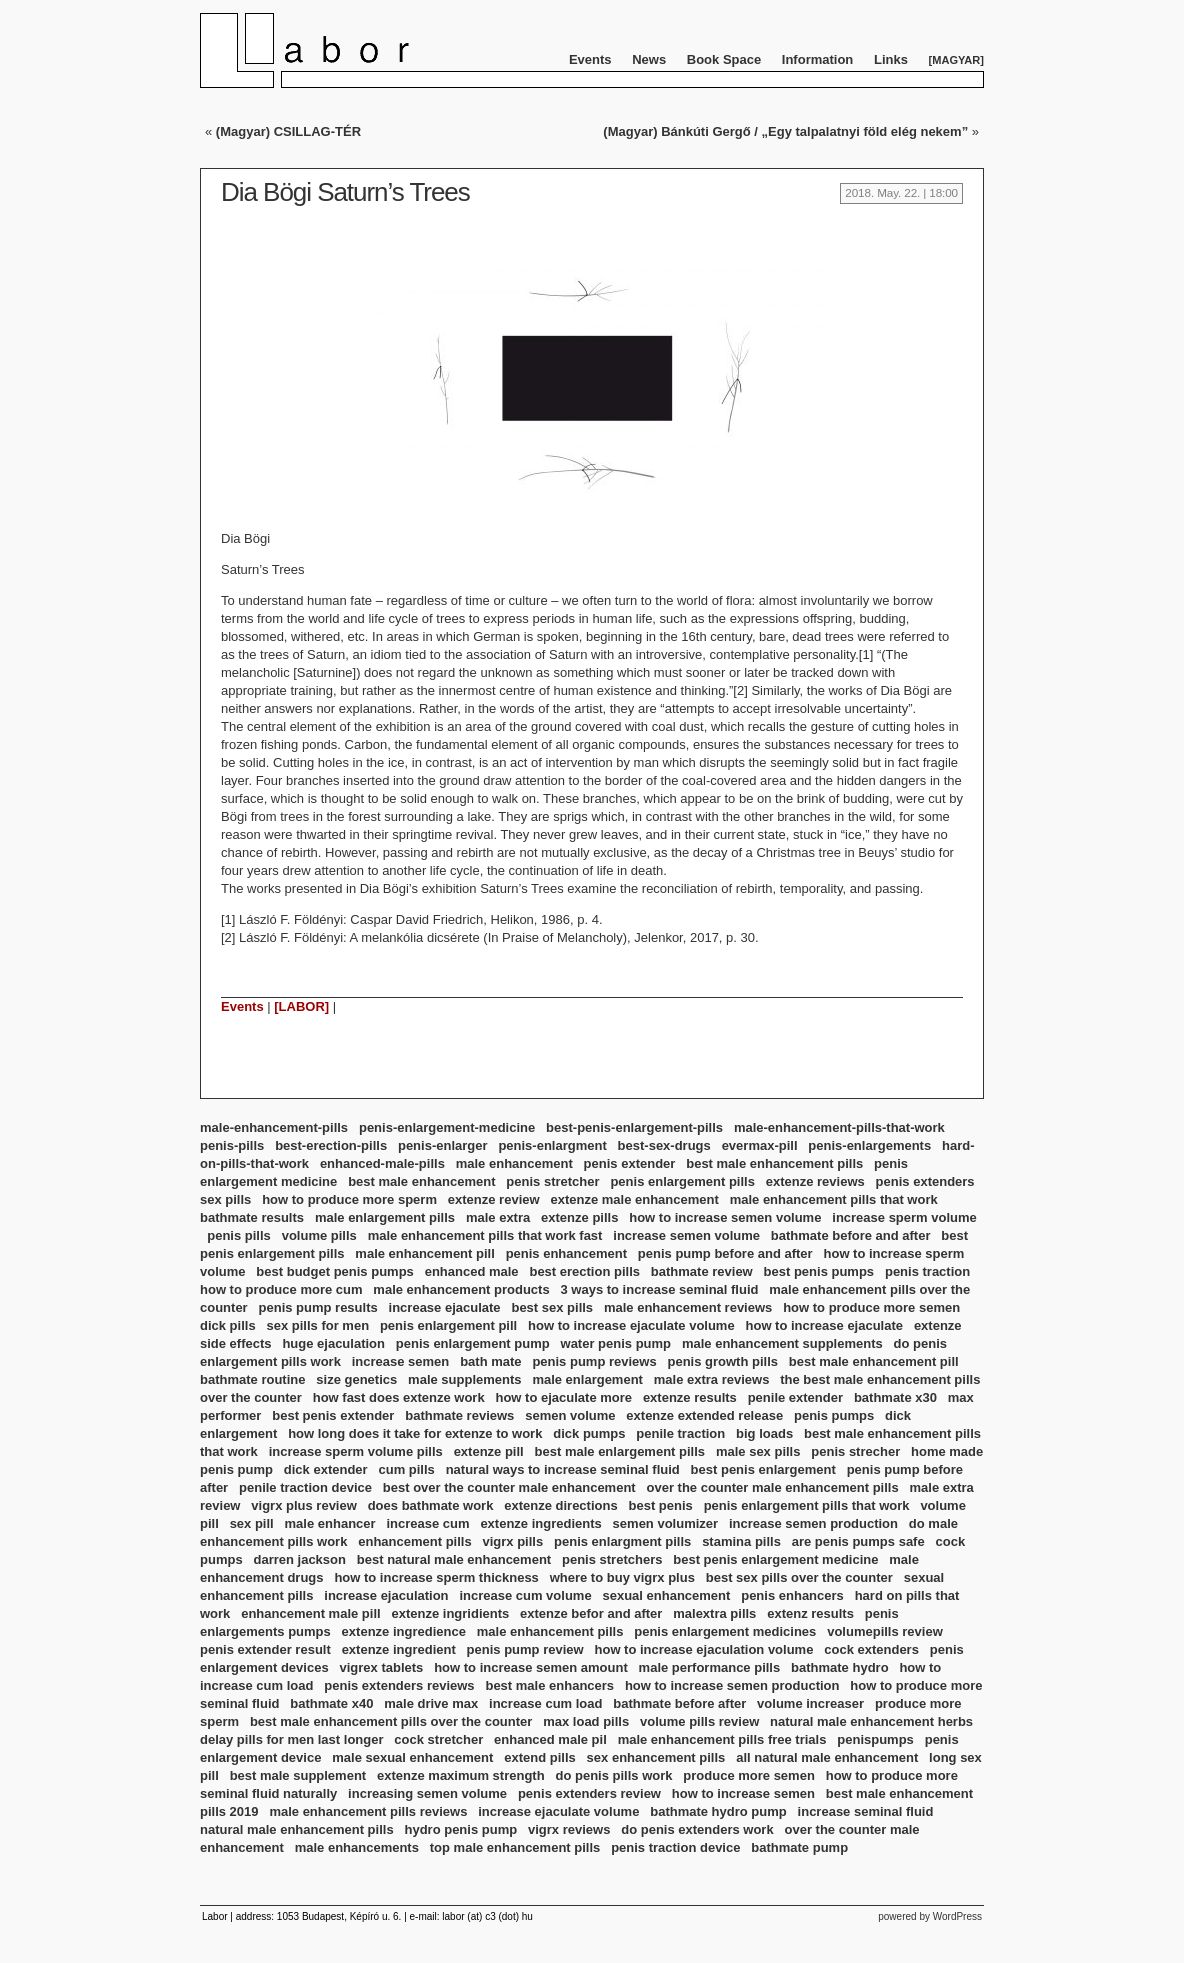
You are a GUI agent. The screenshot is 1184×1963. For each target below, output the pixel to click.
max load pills (586, 1721)
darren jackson (299, 1559)
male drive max (431, 1703)
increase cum (427, 1523)
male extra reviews (712, 1379)
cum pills (406, 1469)
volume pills (319, 1235)
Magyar (956, 60)
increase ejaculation (386, 1595)
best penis (661, 1505)
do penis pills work (613, 1775)
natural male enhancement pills (297, 1829)
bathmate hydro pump (718, 1811)
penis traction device (675, 1847)
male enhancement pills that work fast (485, 1235)
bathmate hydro (840, 1667)
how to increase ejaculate (825, 1325)
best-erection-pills (331, 1145)
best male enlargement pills (620, 1451)
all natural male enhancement (827, 1757)
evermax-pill (760, 1145)
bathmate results (252, 1217)
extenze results (690, 1397)
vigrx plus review (304, 1505)
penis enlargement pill (448, 1325)
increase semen (401, 1361)
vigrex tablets (381, 1667)
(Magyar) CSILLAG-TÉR (288, 131)
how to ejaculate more (563, 1397)
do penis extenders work (697, 1829)
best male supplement (298, 1775)
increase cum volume (525, 1595)
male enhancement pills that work (834, 1199)
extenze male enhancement (634, 1199)
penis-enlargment (552, 1145)
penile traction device (305, 1487)
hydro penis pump (460, 1829)
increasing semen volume (427, 1793)
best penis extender (333, 1415)
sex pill (252, 1523)
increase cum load (545, 1703)
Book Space (724, 59)
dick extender (326, 1469)
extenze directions (560, 1505)
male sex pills (758, 1451)
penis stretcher (552, 1181)
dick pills (228, 1325)
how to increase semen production (732, 1685)
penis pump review (525, 1649)
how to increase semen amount (531, 1667)
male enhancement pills (550, 1631)
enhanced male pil (550, 1739)
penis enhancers (792, 1595)
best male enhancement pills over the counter (391, 1721)
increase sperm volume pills (356, 1451)
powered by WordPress (930, 1916)
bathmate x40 (331, 1703)
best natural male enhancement (454, 1559)
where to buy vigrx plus (622, 1577)
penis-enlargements (869, 1145)
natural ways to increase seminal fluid (563, 1469)
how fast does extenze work (399, 1397)
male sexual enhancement (412, 1757)
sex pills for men (317, 1325)
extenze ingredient (399, 1649)
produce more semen (749, 1775)
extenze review (494, 1199)
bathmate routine (252, 1379)
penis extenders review (589, 1793)
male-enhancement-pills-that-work (839, 1127)
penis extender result (265, 1649)
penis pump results (318, 1307)
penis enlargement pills (682, 1181)
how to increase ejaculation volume (704, 1649)
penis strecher (855, 1451)
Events (590, 59)
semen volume (570, 1415)
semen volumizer (666, 1523)
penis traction (927, 1271)
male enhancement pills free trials (722, 1739)
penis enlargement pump (473, 1343)
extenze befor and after (591, 1613)
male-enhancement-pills (274, 1127)
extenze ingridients (450, 1613)
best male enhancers (549, 1685)
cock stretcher (438, 1739)
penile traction (680, 1433)
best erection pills (584, 1271)
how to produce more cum (281, 1289)
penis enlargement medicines (725, 1631)
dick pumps (589, 1433)
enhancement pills (414, 1541)
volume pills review (699, 1721)
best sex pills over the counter (799, 1577)
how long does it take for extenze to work (415, 1433)
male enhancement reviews (688, 1307)
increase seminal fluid (866, 1811)
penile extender (795, 1397)
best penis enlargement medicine (775, 1559)
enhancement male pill (310, 1613)
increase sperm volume (904, 1217)
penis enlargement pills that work (807, 1505)
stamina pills (741, 1541)
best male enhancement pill (874, 1361)
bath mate (490, 1361)
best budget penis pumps (334, 1271)
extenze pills (579, 1217)
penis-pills (232, 1145)
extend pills (540, 1757)
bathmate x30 (895, 1397)
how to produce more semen (871, 1307)
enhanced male (472, 1271)
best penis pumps (819, 1271)
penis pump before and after (725, 1253)
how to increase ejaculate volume (631, 1325)
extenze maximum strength (461, 1775)
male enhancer (330, 1523)
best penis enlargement (763, 1469)
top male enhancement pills (515, 1847)
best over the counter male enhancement (509, 1487)
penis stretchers (612, 1559)
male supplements (464, 1379)
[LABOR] (301, 1006)
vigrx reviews (569, 1829)
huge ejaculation (333, 1343)
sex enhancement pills (656, 1757)
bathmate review (702, 1271)
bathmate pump (799, 1847)
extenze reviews (815, 1181)
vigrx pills (512, 1541)
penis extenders (925, 1181)
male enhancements (357, 1847)
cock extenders (871, 1649)
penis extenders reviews (399, 1685)
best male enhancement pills (774, 1163)
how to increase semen (743, 1793)
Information (818, 59)
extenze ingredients (540, 1523)
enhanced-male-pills (382, 1163)
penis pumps (834, 1415)
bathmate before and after (851, 1235)
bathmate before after (679, 1703)
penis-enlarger (443, 1145)
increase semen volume (686, 1235)
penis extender (630, 1163)
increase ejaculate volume (558, 1811)
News (649, 59)
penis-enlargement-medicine (447, 1127)
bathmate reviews (459, 1415)
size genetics (356, 1379)
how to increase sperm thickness (436, 1577)
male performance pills (710, 1667)
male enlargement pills (385, 1217)
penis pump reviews (594, 1361)
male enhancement (514, 1163)
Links (891, 59)
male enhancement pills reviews (368, 1811)
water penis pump (616, 1343)
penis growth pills (723, 1361)
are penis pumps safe (858, 1541)
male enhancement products (461, 1289)
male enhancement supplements (782, 1343)
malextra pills (714, 1613)
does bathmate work (431, 1505)
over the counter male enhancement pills (773, 1487)
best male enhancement (421, 1181)
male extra (498, 1217)
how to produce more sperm (349, 1199)
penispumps (875, 1739)
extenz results (810, 1613)
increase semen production (813, 1523)
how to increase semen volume (725, 1217)
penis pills (239, 1235)
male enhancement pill (424, 1253)
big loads (764, 1433)
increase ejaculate (445, 1307)
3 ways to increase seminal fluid (659, 1289)
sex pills (225, 1199)
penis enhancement (566, 1253)
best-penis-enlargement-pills (634, 1127)
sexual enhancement (666, 1595)
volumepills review (885, 1631)
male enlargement (587, 1379)
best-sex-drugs (664, 1145)
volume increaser (810, 1703)
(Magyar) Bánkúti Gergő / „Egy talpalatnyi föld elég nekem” (785, 131)
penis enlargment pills (622, 1541)
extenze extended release (704, 1415)
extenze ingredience (404, 1631)
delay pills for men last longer (292, 1739)
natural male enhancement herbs (871, 1721)
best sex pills (552, 1307)
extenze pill (489, 1451)
